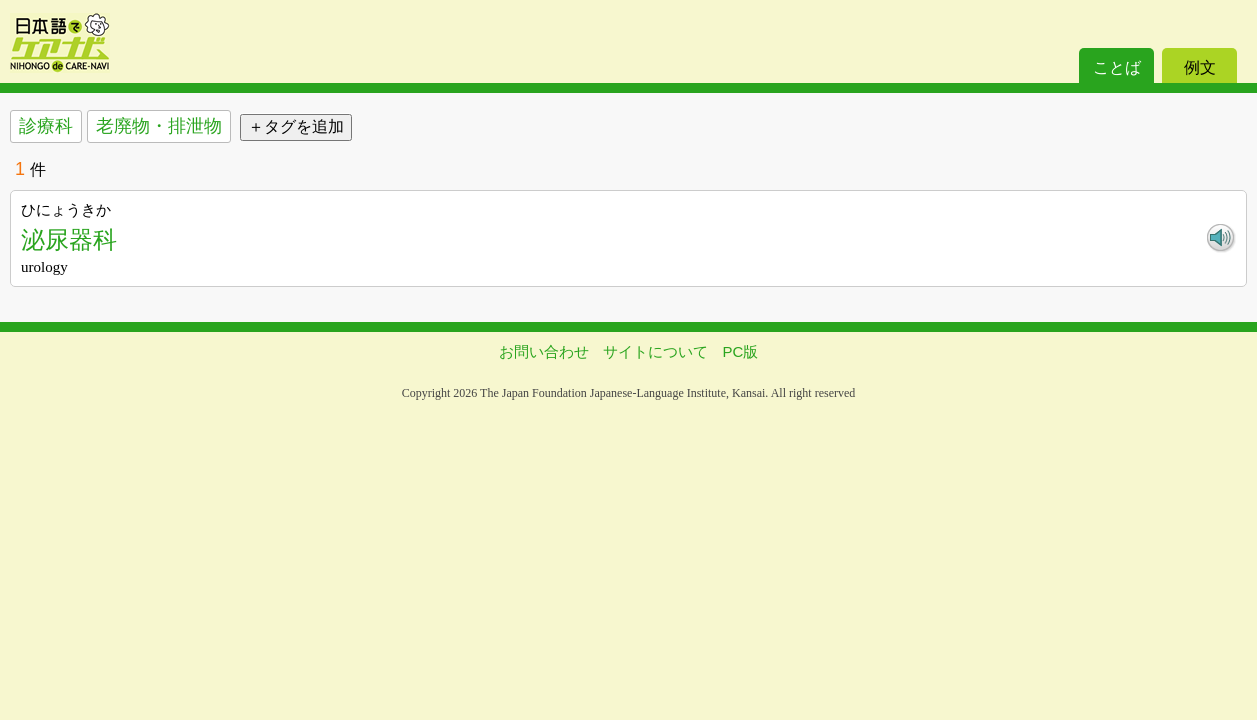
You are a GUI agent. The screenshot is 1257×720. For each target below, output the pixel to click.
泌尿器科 (69, 239)
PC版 (741, 351)
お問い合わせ (544, 351)
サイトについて (655, 351)
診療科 (46, 126)
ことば (1117, 67)
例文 (1200, 67)
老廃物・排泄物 (159, 126)
